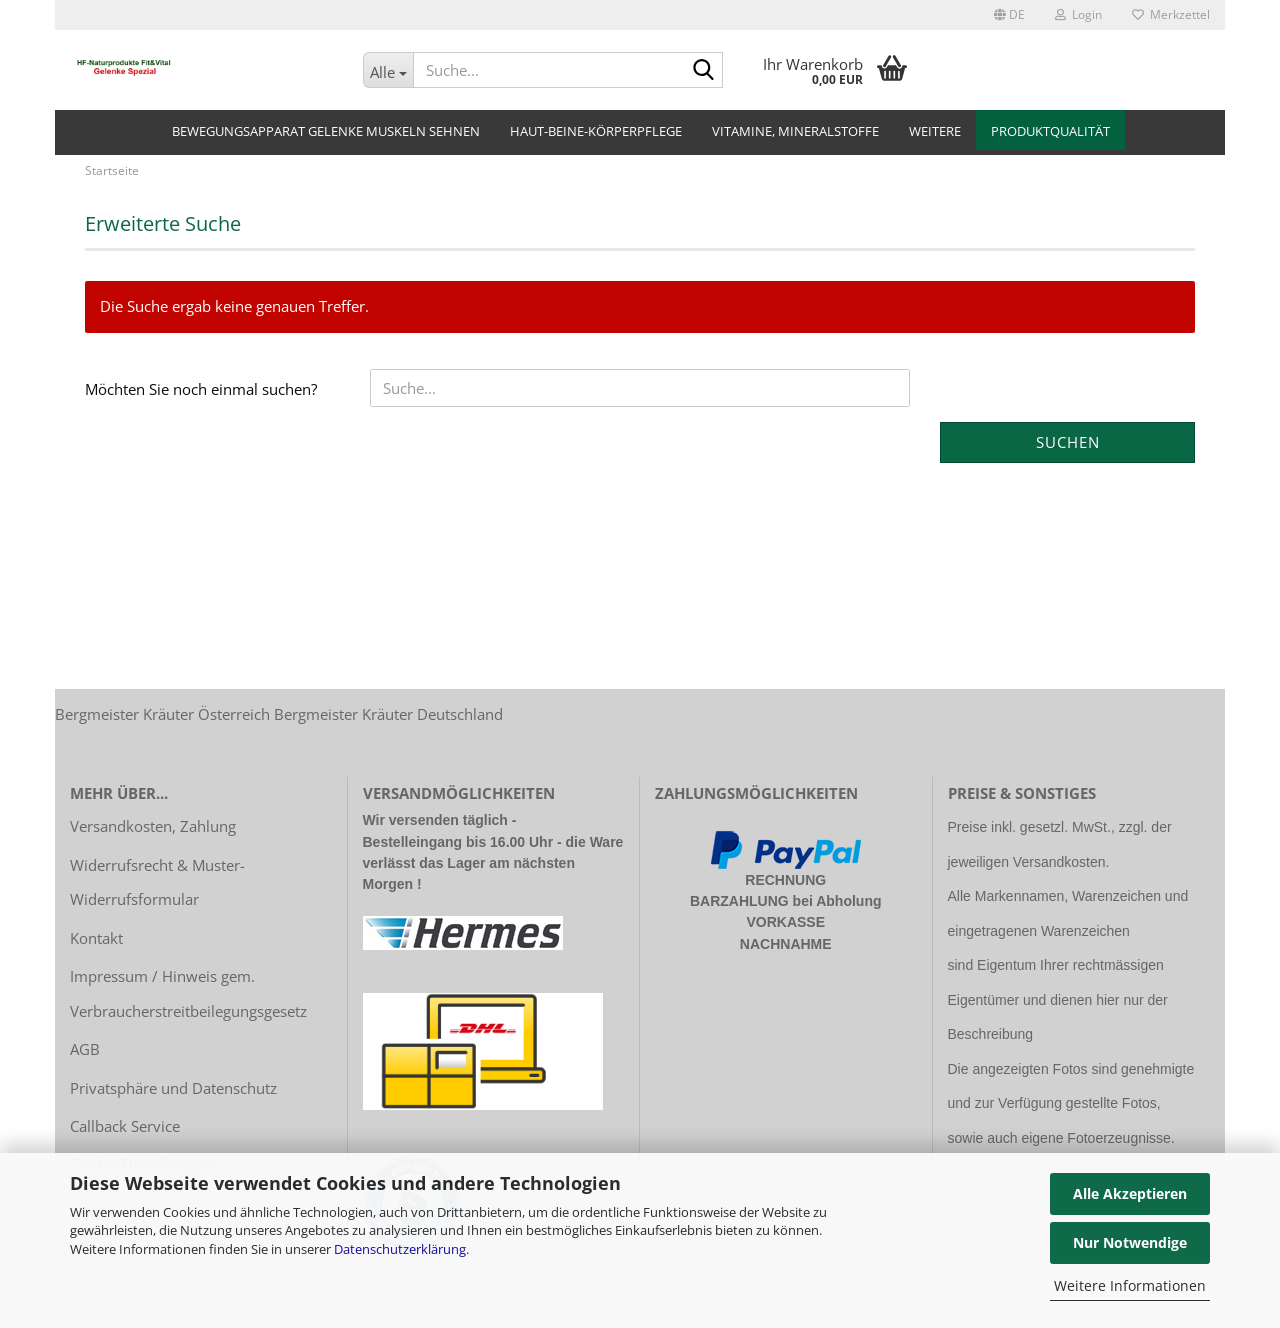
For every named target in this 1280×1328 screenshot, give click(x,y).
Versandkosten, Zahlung (153, 837)
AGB (85, 1060)
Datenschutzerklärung (400, 1249)
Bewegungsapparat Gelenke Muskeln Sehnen (326, 131)
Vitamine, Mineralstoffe (795, 131)
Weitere (935, 131)
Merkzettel (1171, 14)
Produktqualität (1050, 131)
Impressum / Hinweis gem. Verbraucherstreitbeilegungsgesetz (188, 1004)
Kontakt (96, 949)
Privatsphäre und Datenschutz (173, 1099)
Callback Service (125, 1137)
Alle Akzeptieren (1130, 1193)
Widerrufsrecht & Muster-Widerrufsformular (157, 893)
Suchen (1068, 453)
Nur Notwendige (1130, 1242)
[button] (1009, 15)
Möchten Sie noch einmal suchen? (201, 400)
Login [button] (1078, 14)
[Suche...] (388, 70)
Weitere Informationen (1130, 1285)
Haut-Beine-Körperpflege (596, 131)
